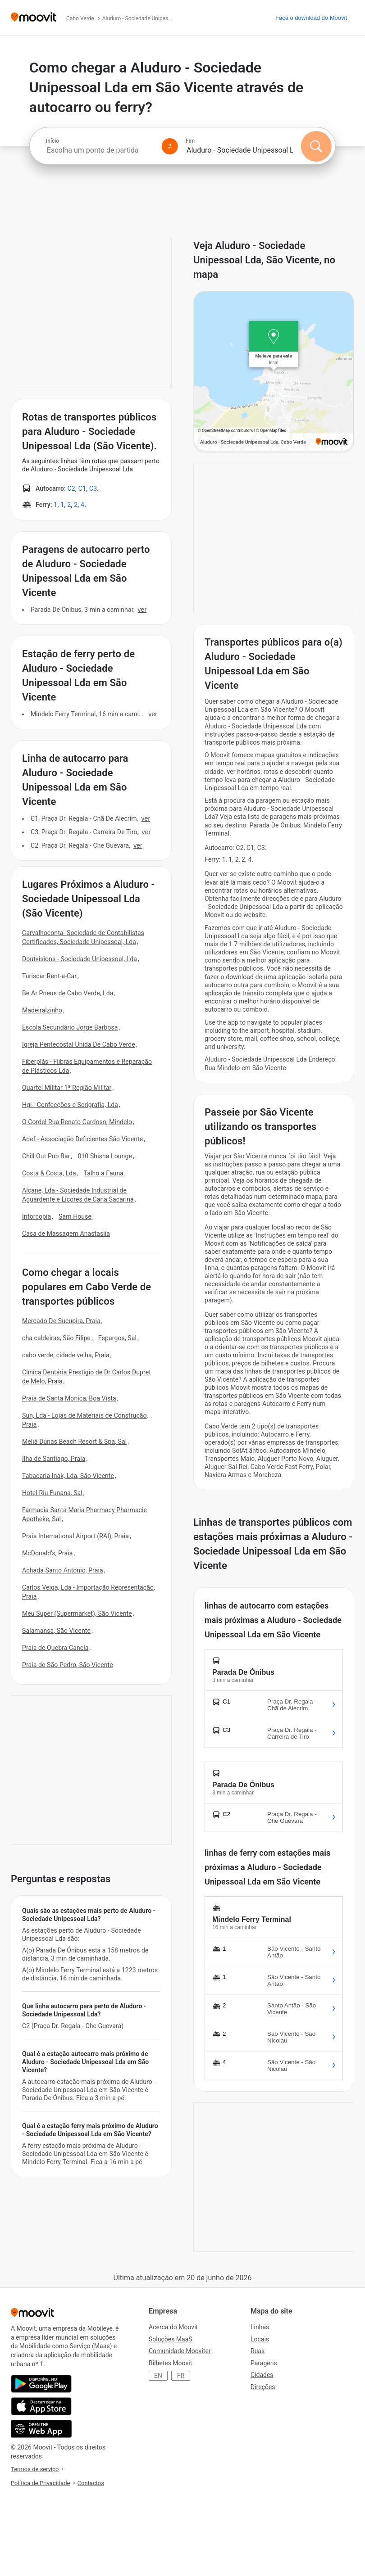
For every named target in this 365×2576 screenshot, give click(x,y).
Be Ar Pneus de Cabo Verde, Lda (67, 993)
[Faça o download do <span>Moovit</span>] (311, 18)
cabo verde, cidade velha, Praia (66, 1355)
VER (142, 609)
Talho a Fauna (103, 1173)
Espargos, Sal (117, 1338)
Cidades (262, 2374)
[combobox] (100, 150)
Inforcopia (36, 1216)
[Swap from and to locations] (170, 146)
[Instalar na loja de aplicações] (41, 2406)
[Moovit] (33, 17)
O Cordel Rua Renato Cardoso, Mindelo (77, 1121)
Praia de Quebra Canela (55, 1647)
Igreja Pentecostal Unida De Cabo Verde (78, 1044)
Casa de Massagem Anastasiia (66, 1233)
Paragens (264, 2363)
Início (52, 141)
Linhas (260, 2327)
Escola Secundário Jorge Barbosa (70, 1027)
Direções (263, 2387)
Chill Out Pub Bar (46, 1156)
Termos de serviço (35, 2469)
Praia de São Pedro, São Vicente (67, 1664)
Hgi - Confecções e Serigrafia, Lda (70, 1104)
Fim (190, 141)
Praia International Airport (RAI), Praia (75, 1536)
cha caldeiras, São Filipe (56, 1338)
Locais (260, 2339)
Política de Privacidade (40, 2483)
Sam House (75, 1216)
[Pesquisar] (316, 146)
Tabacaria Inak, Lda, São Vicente (68, 1475)
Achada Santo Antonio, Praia (62, 1570)
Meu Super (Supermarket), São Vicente (77, 1613)
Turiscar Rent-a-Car (49, 976)
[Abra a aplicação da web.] (41, 2429)
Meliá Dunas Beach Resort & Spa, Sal (74, 1441)
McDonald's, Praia (47, 1553)
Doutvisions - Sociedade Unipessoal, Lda (79, 959)
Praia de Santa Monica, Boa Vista (69, 1398)
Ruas (258, 2351)
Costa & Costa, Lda (49, 1173)
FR (180, 2375)
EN (158, 2375)
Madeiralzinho (42, 1010)
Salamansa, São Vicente (56, 1630)
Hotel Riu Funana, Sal (52, 1492)
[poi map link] (273, 372)
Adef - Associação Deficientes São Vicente (82, 1139)
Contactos (91, 2483)
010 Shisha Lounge (105, 1156)
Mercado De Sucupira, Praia (61, 1320)
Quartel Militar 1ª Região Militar (66, 1087)
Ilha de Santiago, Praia (53, 1458)
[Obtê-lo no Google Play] (41, 2384)
